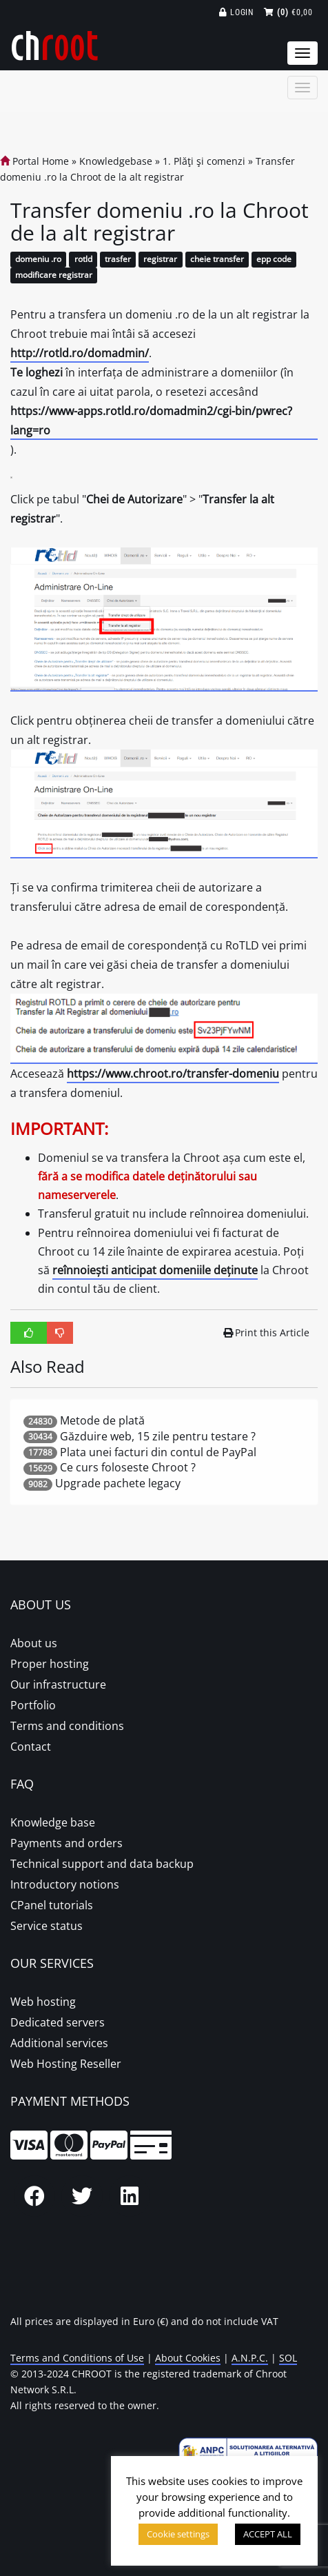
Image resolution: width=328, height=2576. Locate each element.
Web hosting (43, 2001)
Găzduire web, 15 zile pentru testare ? (158, 1436)
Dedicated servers (57, 2022)
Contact (30, 1746)
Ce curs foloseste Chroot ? (128, 1467)
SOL (288, 2357)
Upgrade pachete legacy (118, 1483)
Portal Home (34, 161)
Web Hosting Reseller (65, 2063)
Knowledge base (52, 1822)
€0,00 (288, 12)
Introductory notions (64, 1884)
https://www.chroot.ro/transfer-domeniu (173, 1073)
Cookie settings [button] (178, 2534)
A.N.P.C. (250, 2357)
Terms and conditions (67, 1725)
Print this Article (266, 1332)
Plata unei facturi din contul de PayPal (158, 1452)
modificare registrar (53, 275)
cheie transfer (217, 259)
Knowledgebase (115, 161)
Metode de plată (102, 1420)
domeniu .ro (38, 259)
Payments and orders (66, 1843)
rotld (83, 259)
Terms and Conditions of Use (77, 2357)
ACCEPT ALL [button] (267, 2534)
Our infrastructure (58, 1684)
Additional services (59, 2043)
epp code (273, 259)
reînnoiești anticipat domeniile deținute (155, 1270)
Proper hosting (49, 1663)
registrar (160, 259)
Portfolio (33, 1705)
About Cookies (188, 2357)
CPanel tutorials (51, 1905)
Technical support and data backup (102, 1863)
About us (33, 1643)
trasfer (118, 259)
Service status (46, 1925)
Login (236, 12)
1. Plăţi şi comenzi (204, 161)
